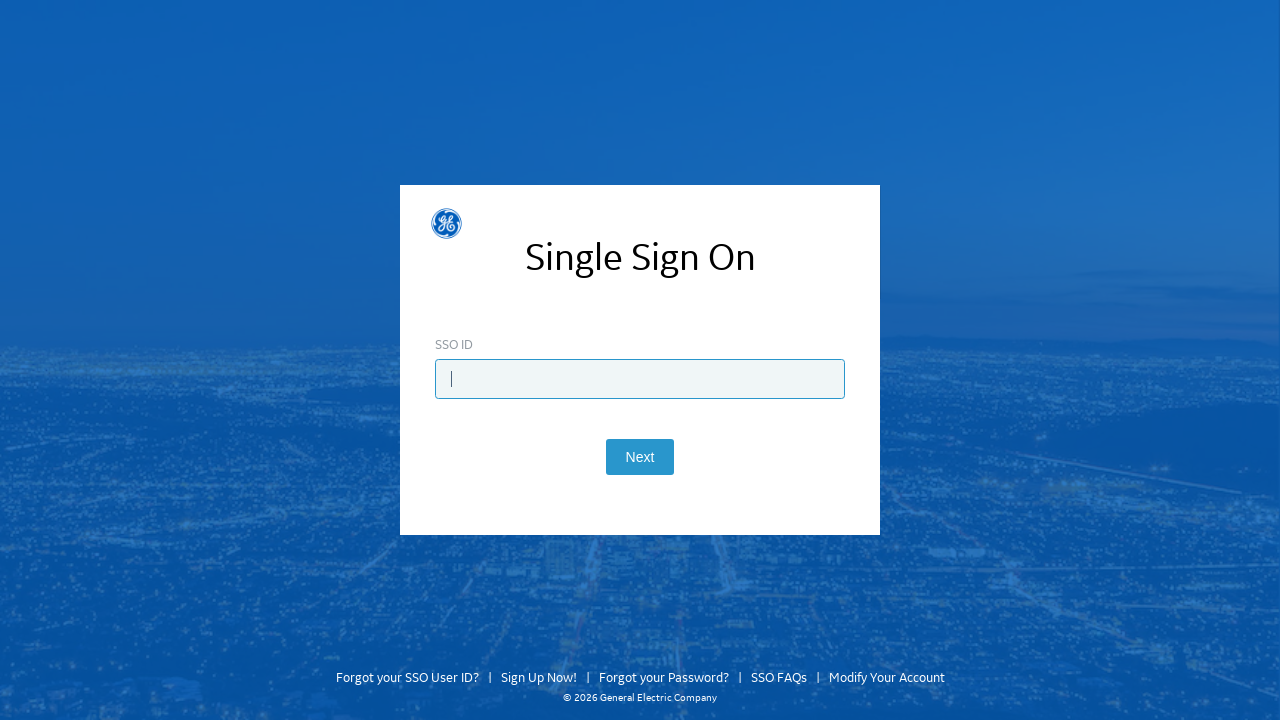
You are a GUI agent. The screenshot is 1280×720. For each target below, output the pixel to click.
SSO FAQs (779, 678)
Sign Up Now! (539, 678)
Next (640, 457)
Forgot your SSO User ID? (407, 678)
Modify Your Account (887, 678)
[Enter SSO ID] (640, 379)
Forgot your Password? (664, 678)
